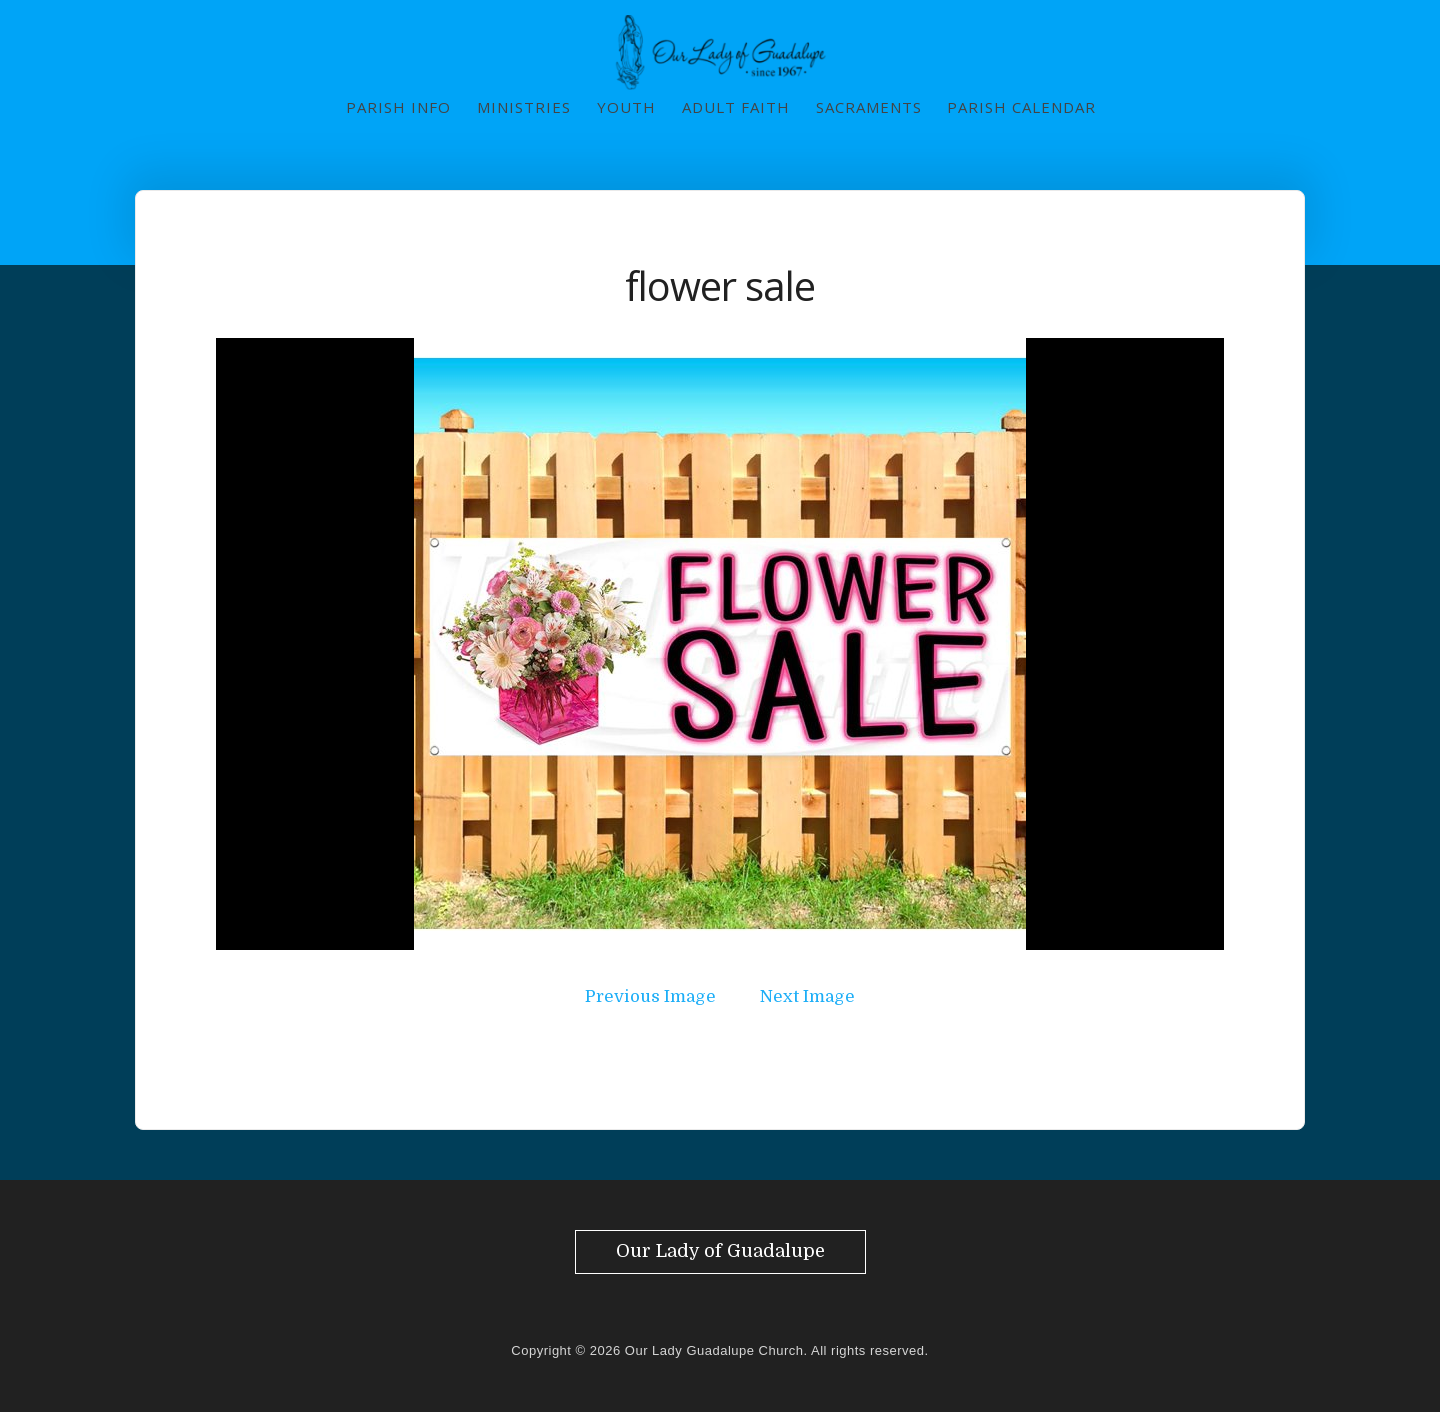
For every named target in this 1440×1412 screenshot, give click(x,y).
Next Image (807, 996)
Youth (626, 107)
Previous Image (650, 996)
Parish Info (398, 107)
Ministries (524, 107)
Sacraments (869, 107)
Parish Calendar (1021, 107)
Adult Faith (736, 107)
